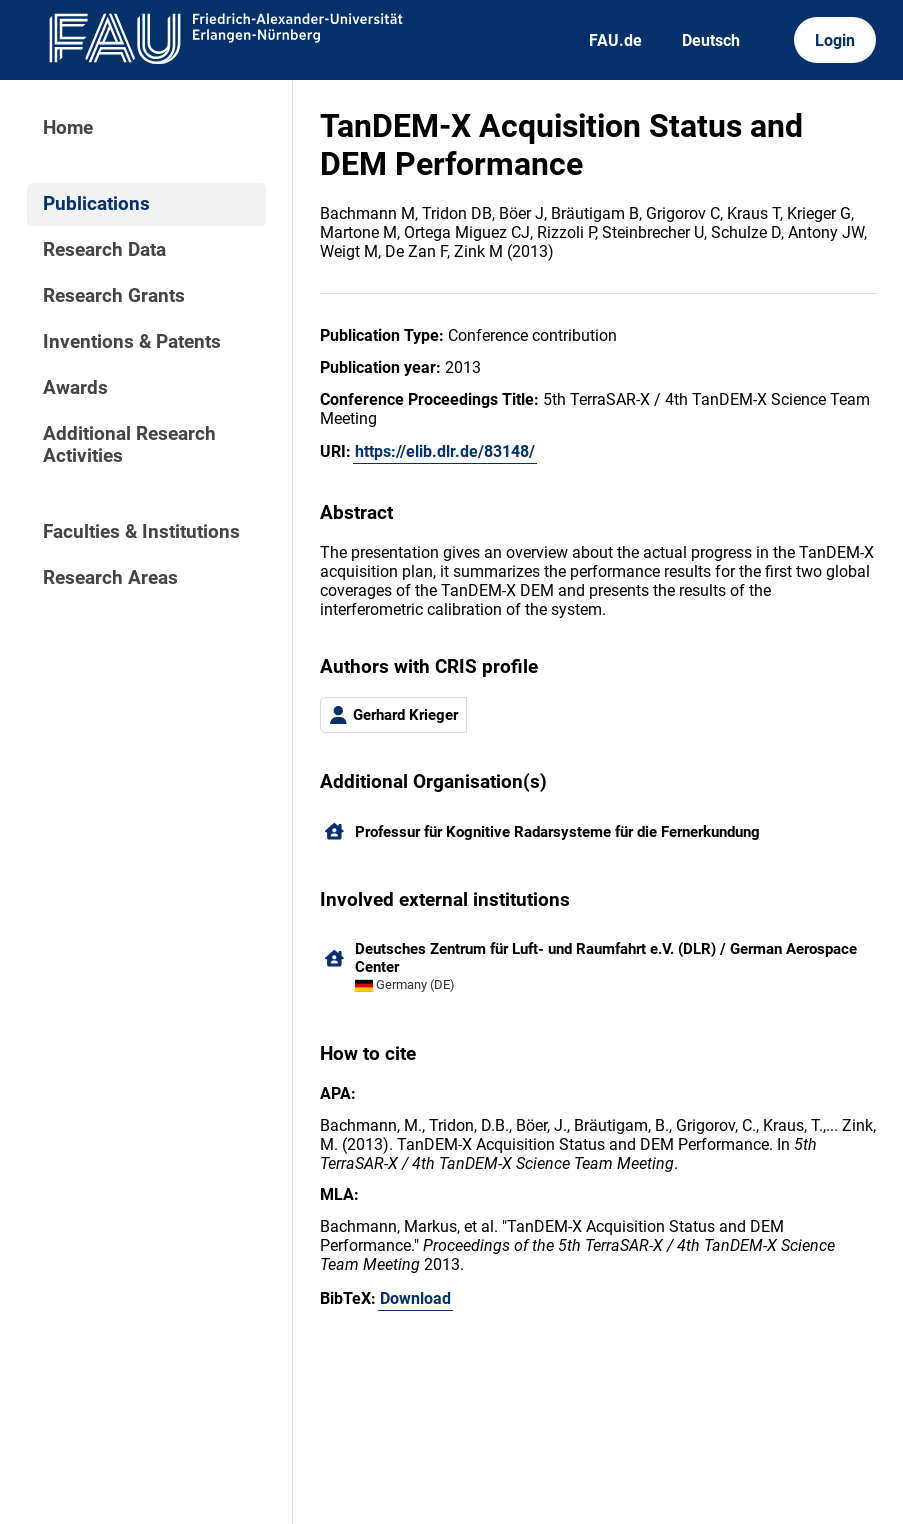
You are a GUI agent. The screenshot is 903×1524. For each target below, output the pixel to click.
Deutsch (711, 40)
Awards (75, 388)
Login (835, 40)
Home (68, 128)
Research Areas (110, 578)
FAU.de (615, 40)
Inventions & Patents (132, 342)
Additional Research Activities (129, 445)
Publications (96, 204)
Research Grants (114, 296)
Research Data (104, 250)
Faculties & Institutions (141, 532)
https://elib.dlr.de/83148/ (445, 451)
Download (415, 1298)
